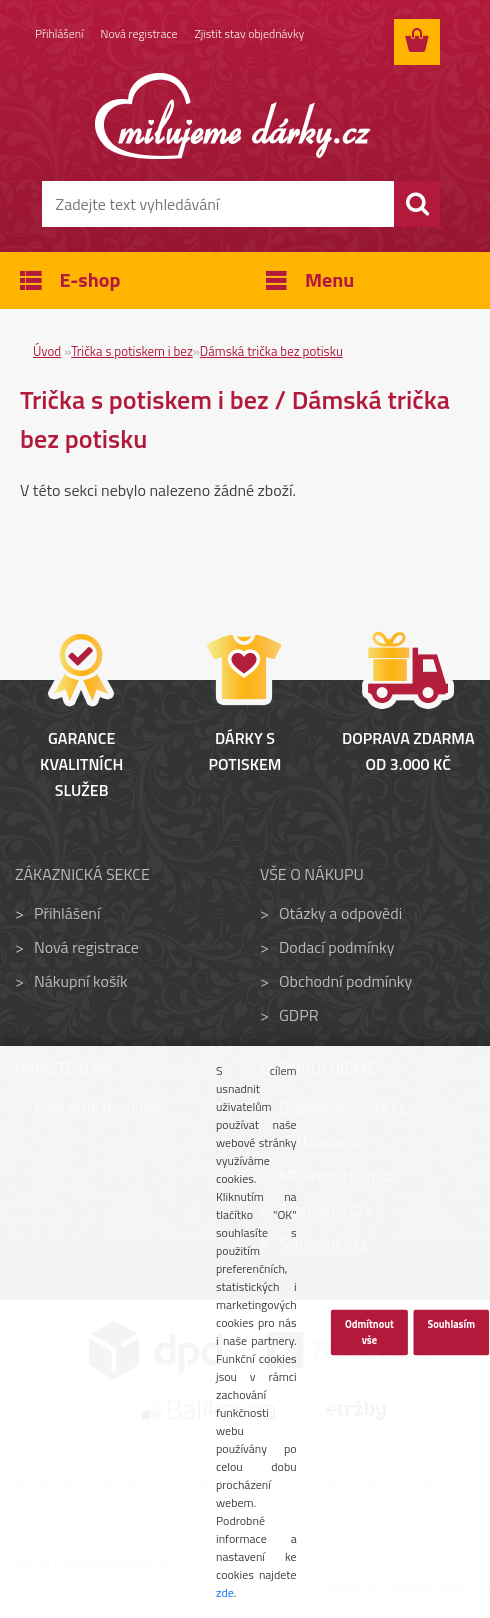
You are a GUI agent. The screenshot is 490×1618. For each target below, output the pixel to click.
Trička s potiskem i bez (132, 351)
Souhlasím (451, 1324)
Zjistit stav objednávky (251, 34)
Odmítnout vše (369, 1332)
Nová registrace (140, 34)
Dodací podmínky (336, 947)
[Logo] (232, 116)
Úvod (47, 351)
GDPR (299, 1015)
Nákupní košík (81, 981)
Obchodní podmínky (345, 981)
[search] (417, 204)
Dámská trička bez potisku (271, 351)
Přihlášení (59, 34)
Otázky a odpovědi (340, 913)
